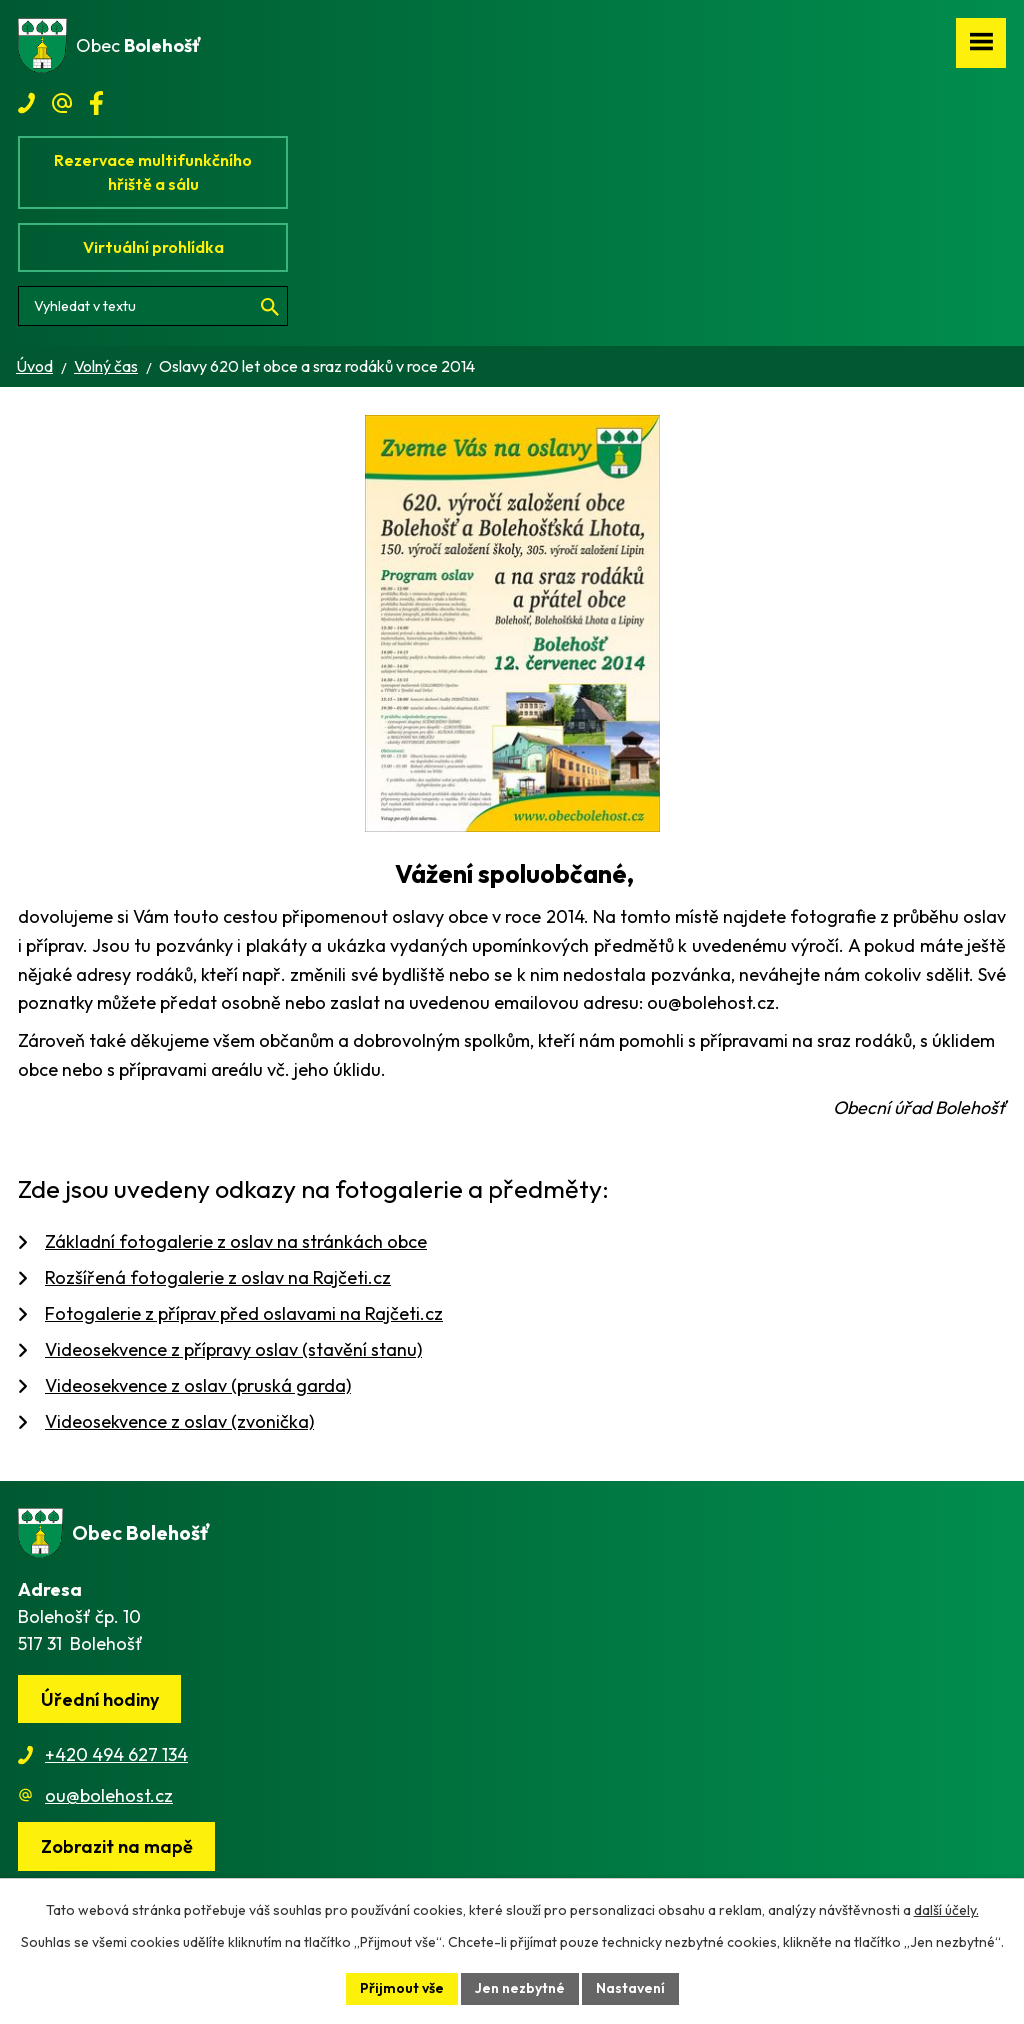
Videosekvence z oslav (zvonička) (179, 1421)
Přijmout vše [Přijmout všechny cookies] (402, 1988)
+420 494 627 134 (116, 1754)
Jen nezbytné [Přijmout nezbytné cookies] (520, 1988)
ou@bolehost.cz (109, 1795)
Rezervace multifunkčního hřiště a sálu (153, 172)
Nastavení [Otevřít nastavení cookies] (630, 1988)
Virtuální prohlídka (153, 247)
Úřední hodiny (100, 1699)
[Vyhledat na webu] (153, 306)
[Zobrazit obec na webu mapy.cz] (116, 1846)
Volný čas (106, 366)
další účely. (946, 1910)
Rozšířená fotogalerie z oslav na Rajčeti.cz (218, 1277)
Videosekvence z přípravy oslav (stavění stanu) (233, 1349)
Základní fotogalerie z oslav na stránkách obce (236, 1241)
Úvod (34, 366)
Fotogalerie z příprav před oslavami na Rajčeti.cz (244, 1313)
